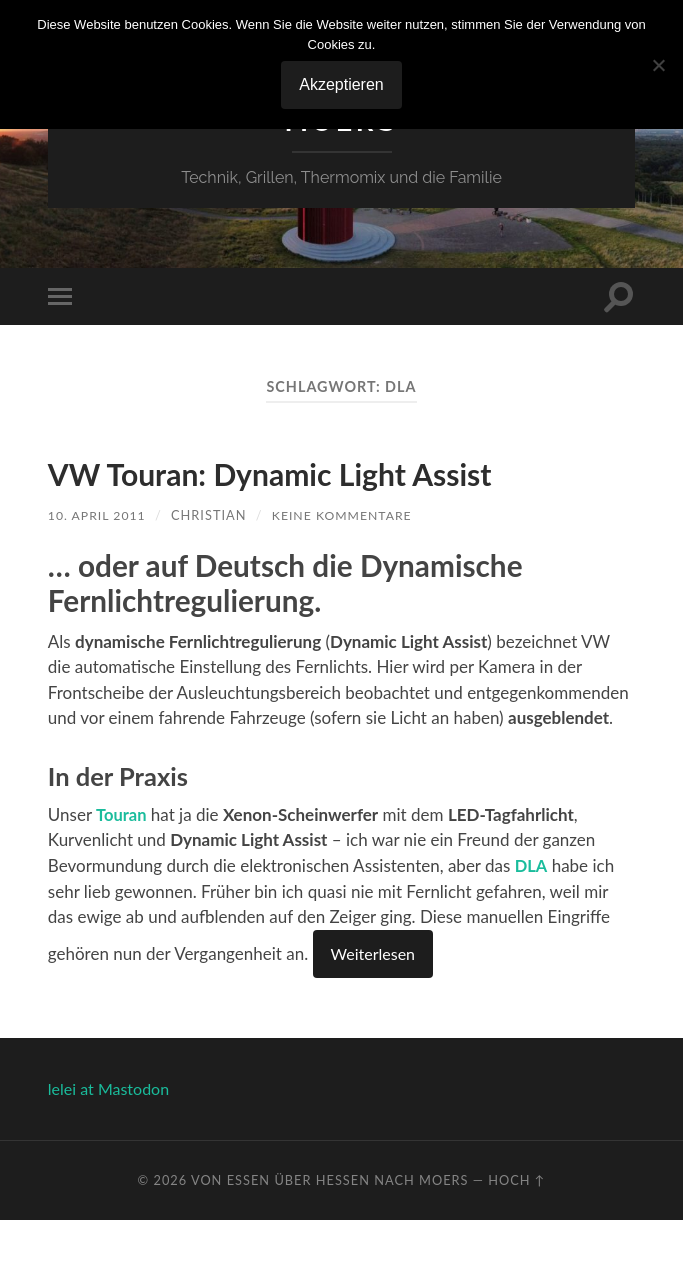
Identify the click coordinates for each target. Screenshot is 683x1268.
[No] (658, 65)
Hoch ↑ (516, 1227)
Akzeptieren (341, 84)
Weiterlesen (373, 1000)
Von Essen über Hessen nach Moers (330, 1227)
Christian (212, 563)
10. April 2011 (99, 563)
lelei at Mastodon (108, 1135)
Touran (122, 862)
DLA (532, 913)
